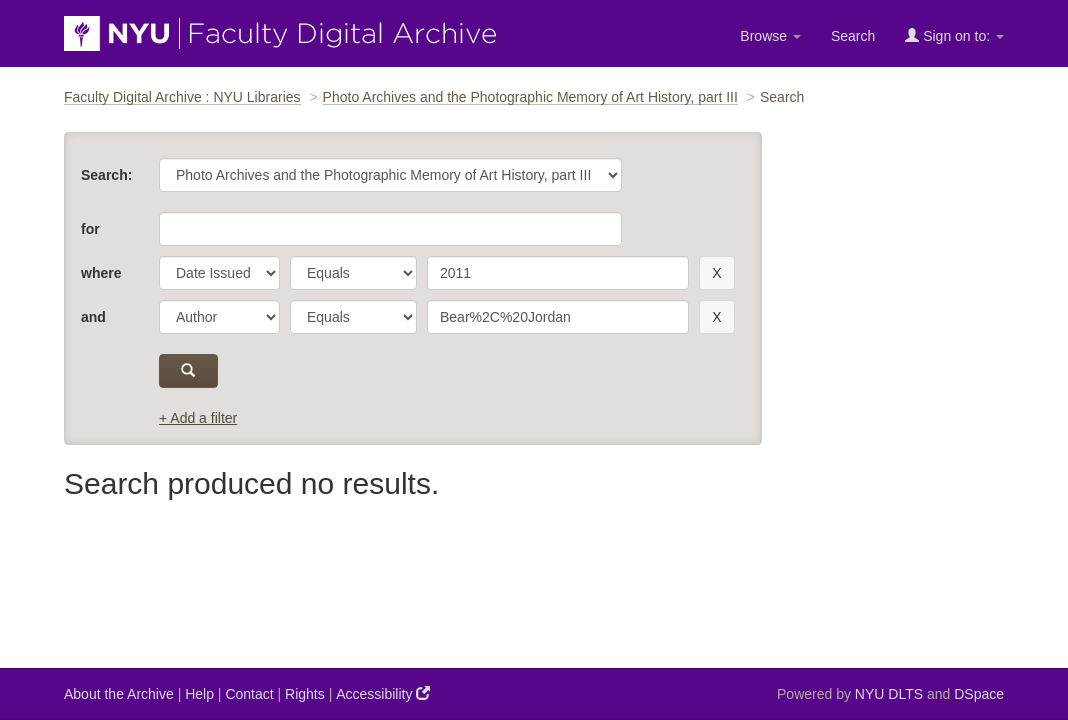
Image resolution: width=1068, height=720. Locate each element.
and (93, 317)
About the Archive (119, 694)
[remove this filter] (716, 273)
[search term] (558, 273)
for (90, 229)
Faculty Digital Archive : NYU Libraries (182, 97)
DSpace (979, 694)
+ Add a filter (198, 418)
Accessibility (383, 693)
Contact (249, 694)
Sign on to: (954, 35)
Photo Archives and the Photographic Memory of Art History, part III (530, 97)
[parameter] (219, 273)
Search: (106, 175)
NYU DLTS (889, 694)
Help (199, 694)
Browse (770, 36)
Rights (305, 694)
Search (853, 36)
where (101, 273)
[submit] (188, 371)
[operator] (353, 273)
